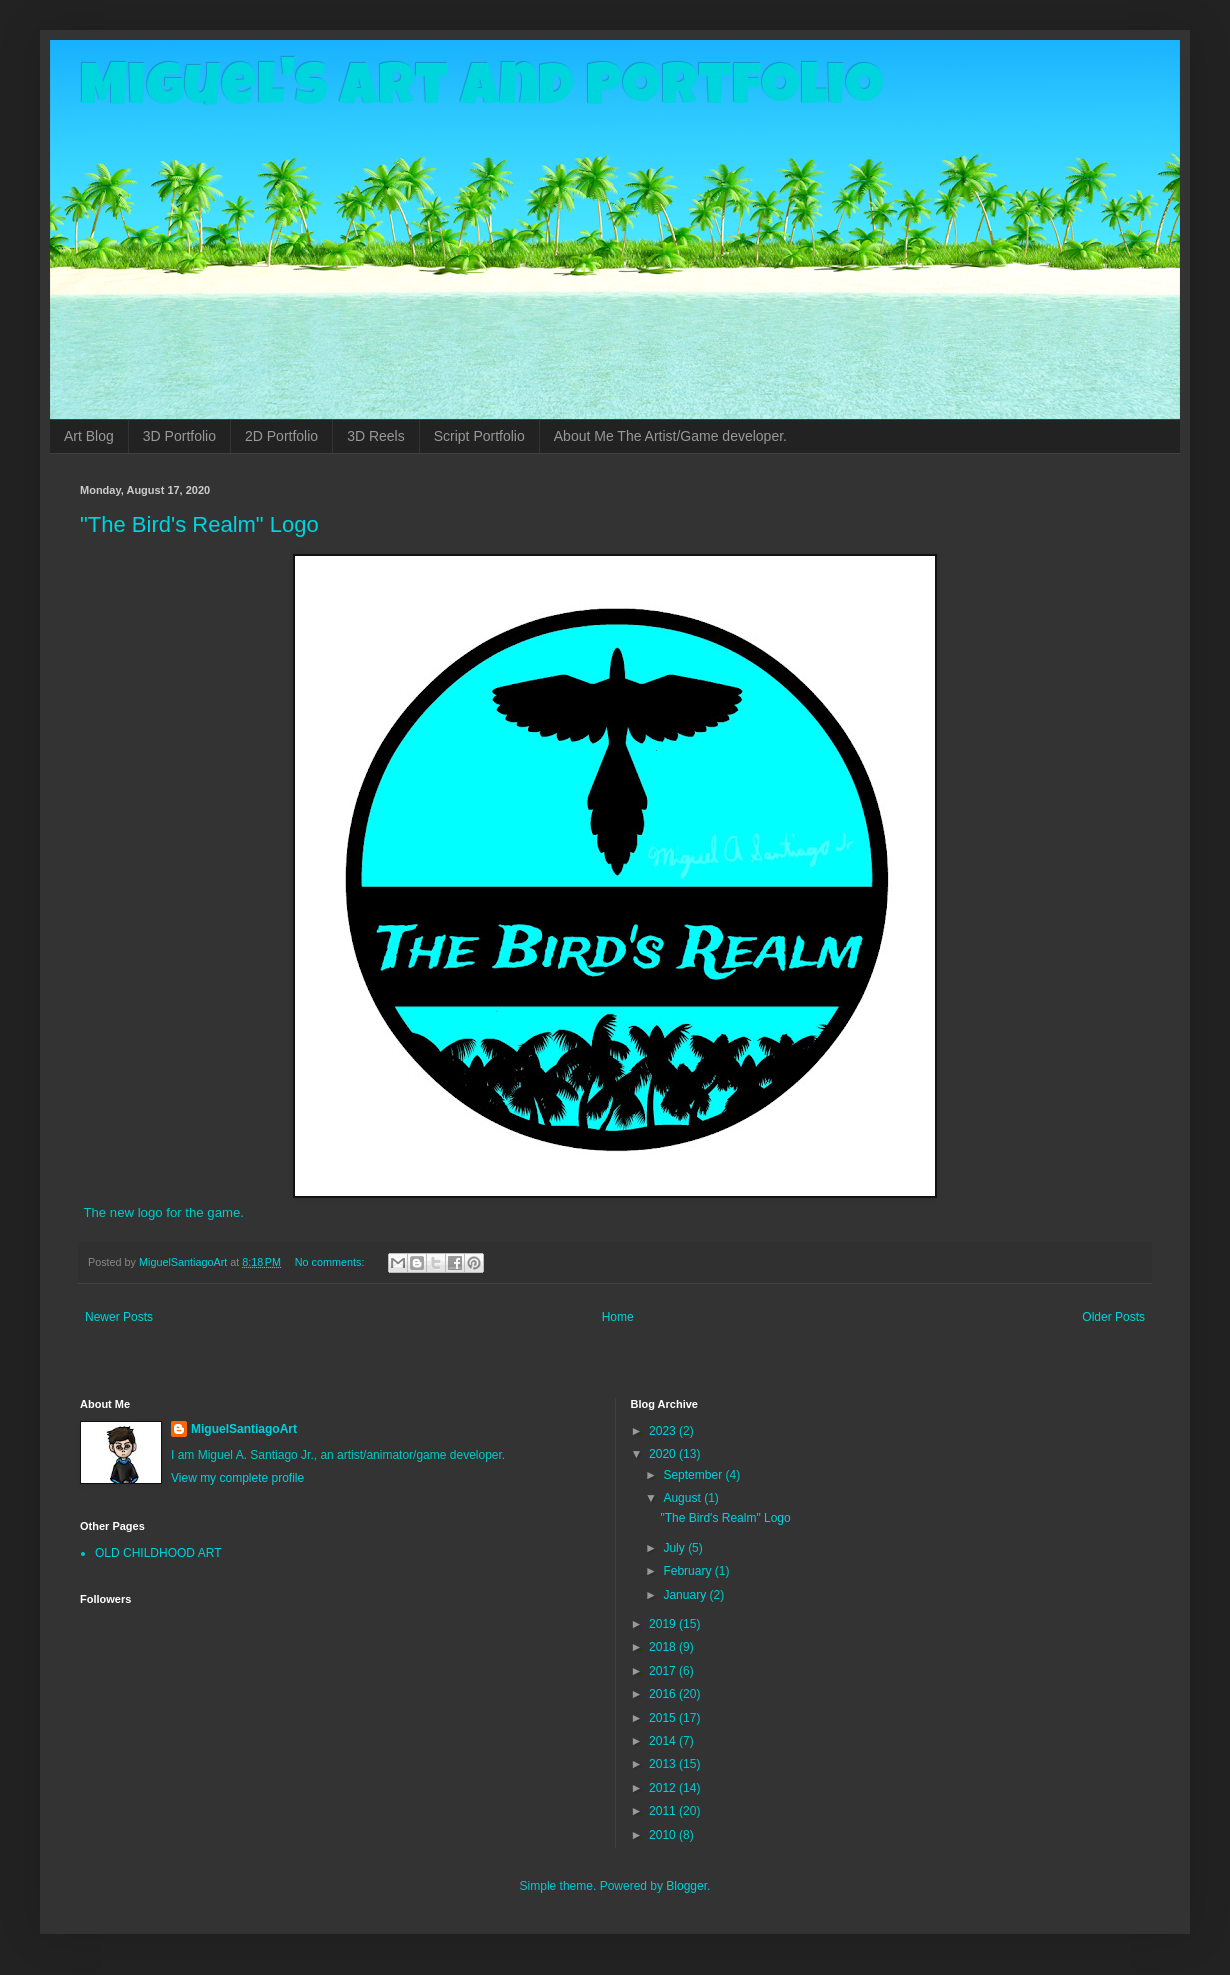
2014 (664, 1741)
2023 (664, 1431)
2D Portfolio (281, 436)
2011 (664, 1811)
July (675, 1548)
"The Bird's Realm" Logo (199, 524)
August (683, 1498)
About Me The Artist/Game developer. (670, 436)
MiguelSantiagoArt (244, 1429)
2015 (664, 1718)
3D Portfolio (179, 436)
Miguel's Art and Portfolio (482, 92)
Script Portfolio (479, 436)
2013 (664, 1764)
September (694, 1475)
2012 (664, 1788)
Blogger (686, 1886)
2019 (664, 1624)
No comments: (331, 1262)
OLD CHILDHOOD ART (158, 1553)
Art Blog (89, 436)
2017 (664, 1671)
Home (618, 1317)
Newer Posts (119, 1317)
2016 (664, 1694)
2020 (664, 1454)
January (686, 1595)
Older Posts (1113, 1317)
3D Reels (376, 436)
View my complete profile (237, 1478)
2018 (664, 1647)
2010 (664, 1835)
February (688, 1571)
